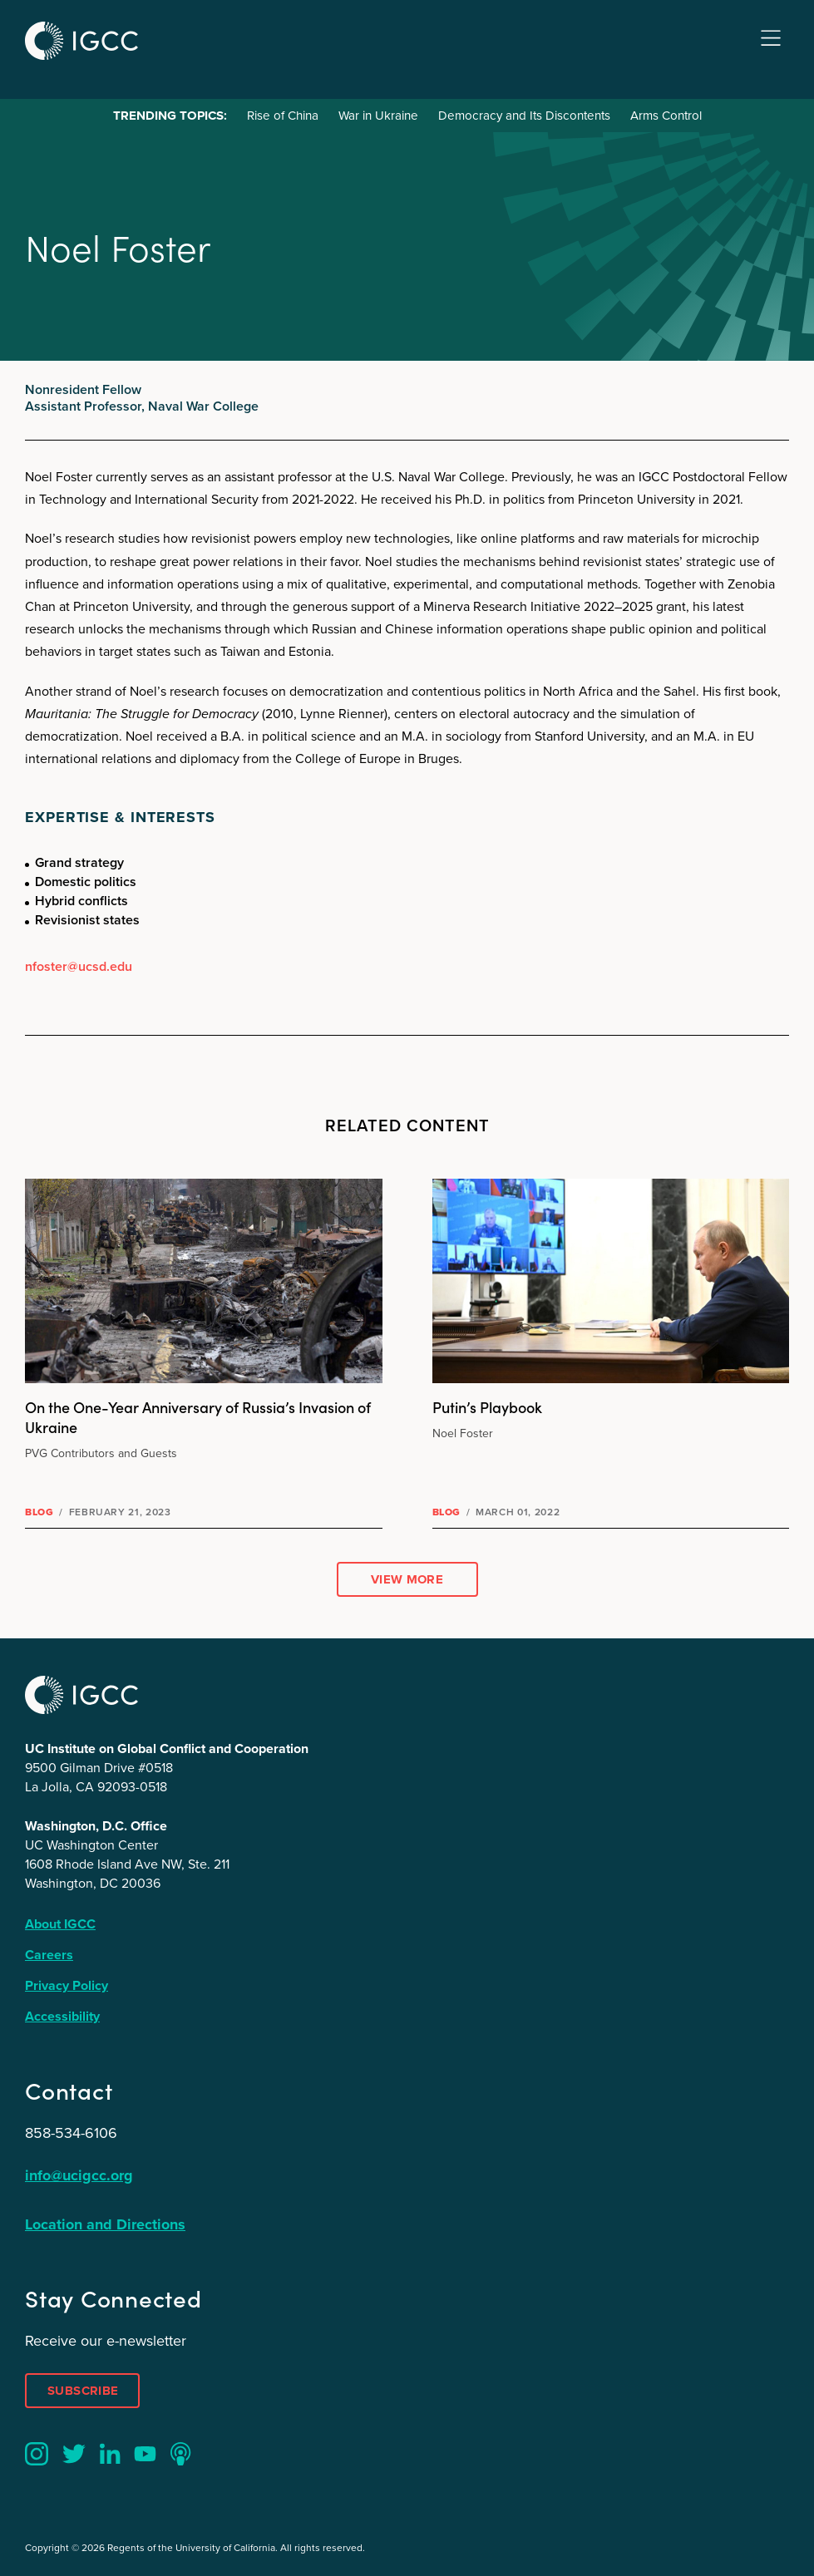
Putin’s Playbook (487, 1406)
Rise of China (282, 115)
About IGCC (60, 1923)
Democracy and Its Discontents (524, 115)
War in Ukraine (378, 115)
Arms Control (666, 115)
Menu (771, 38)
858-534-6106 (71, 2133)
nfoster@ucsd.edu (78, 966)
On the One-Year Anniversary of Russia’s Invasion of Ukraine (198, 1416)
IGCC (81, 41)
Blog (39, 1512)
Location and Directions (105, 2224)
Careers (49, 1954)
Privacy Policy (66, 1985)
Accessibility (62, 2016)
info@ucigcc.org (79, 2175)
